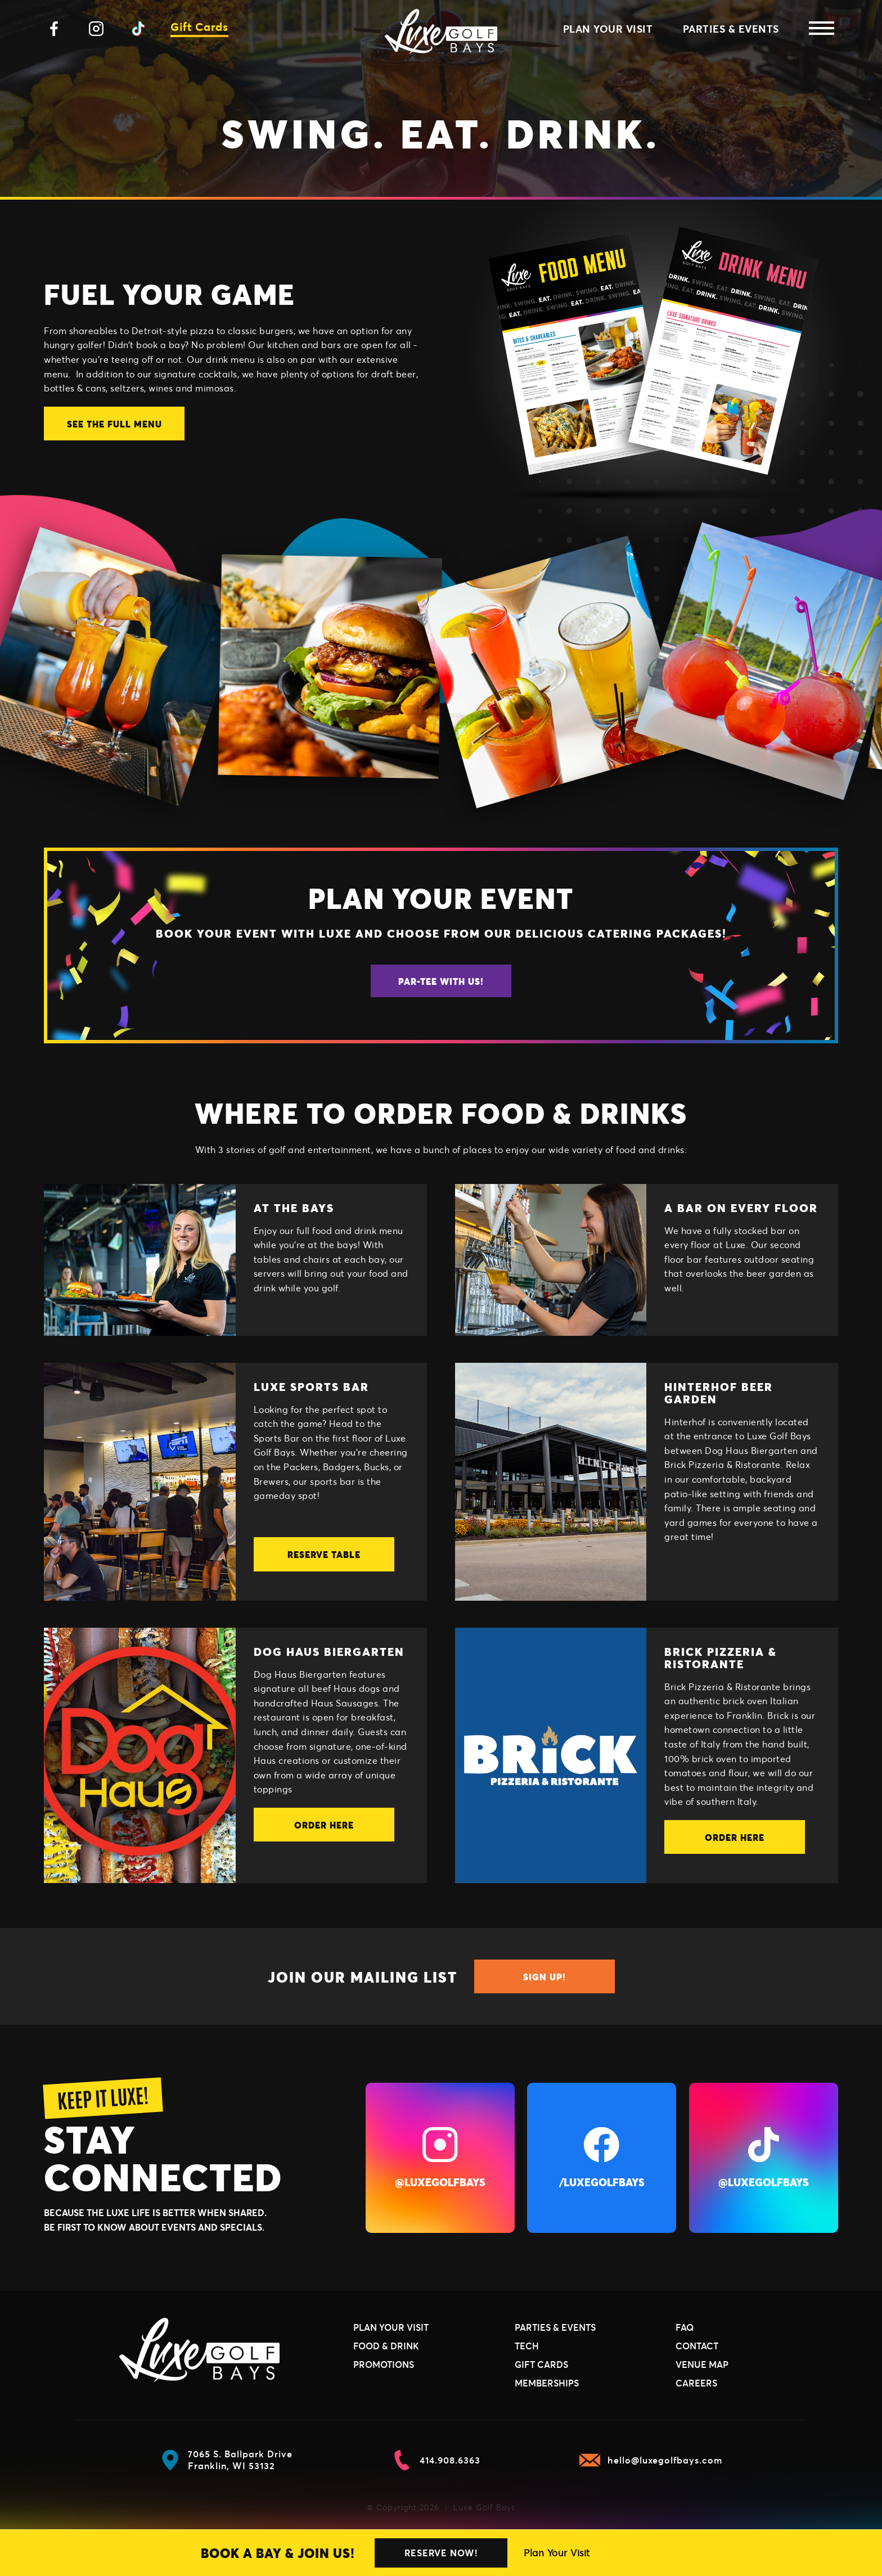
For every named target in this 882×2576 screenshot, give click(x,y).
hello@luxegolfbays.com (650, 2460)
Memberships (547, 2383)
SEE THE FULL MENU (114, 424)
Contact (697, 2346)
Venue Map (702, 2364)
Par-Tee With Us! (441, 981)
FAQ (685, 2327)
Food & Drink (386, 2346)
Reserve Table (324, 1554)
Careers (696, 2383)
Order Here (324, 1825)
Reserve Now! (441, 2553)
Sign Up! (544, 1977)
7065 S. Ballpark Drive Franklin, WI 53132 (226, 2459)
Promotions (383, 2364)
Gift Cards (199, 26)
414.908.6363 (436, 2460)
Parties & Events (731, 28)
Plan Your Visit (557, 2552)
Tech (527, 2346)
